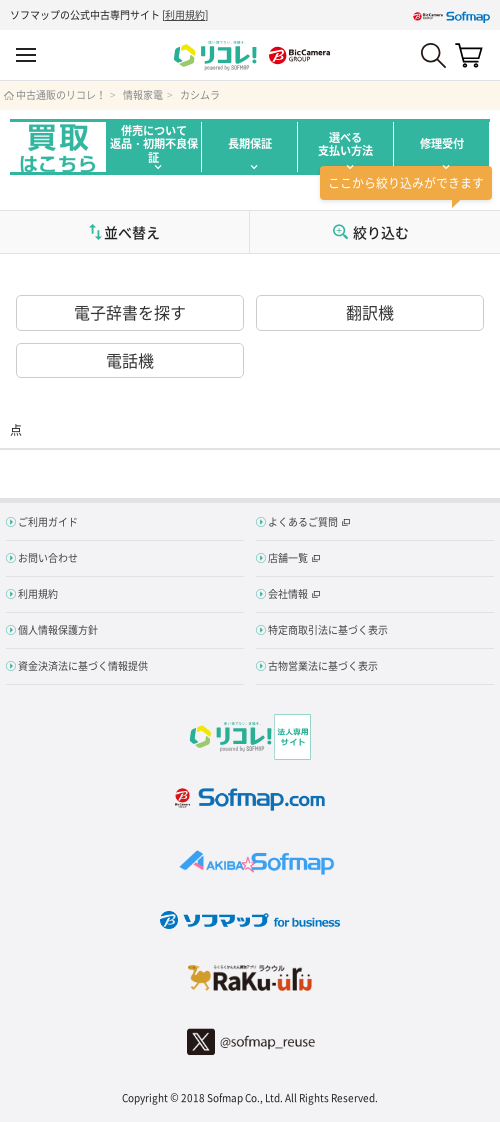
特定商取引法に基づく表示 (328, 629)
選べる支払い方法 (345, 144)
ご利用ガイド (48, 521)
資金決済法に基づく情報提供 (83, 665)
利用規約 (185, 14)
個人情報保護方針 (58, 629)
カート (469, 55)
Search (433, 55)
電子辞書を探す (130, 312)
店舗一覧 (288, 557)
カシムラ (200, 95)
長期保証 (250, 143)
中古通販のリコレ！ (61, 95)
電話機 (130, 360)
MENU (26, 55)
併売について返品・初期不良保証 (154, 144)
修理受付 (442, 143)
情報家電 (143, 95)
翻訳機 (370, 312)
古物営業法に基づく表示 (323, 665)
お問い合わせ (48, 557)
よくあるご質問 (303, 521)
